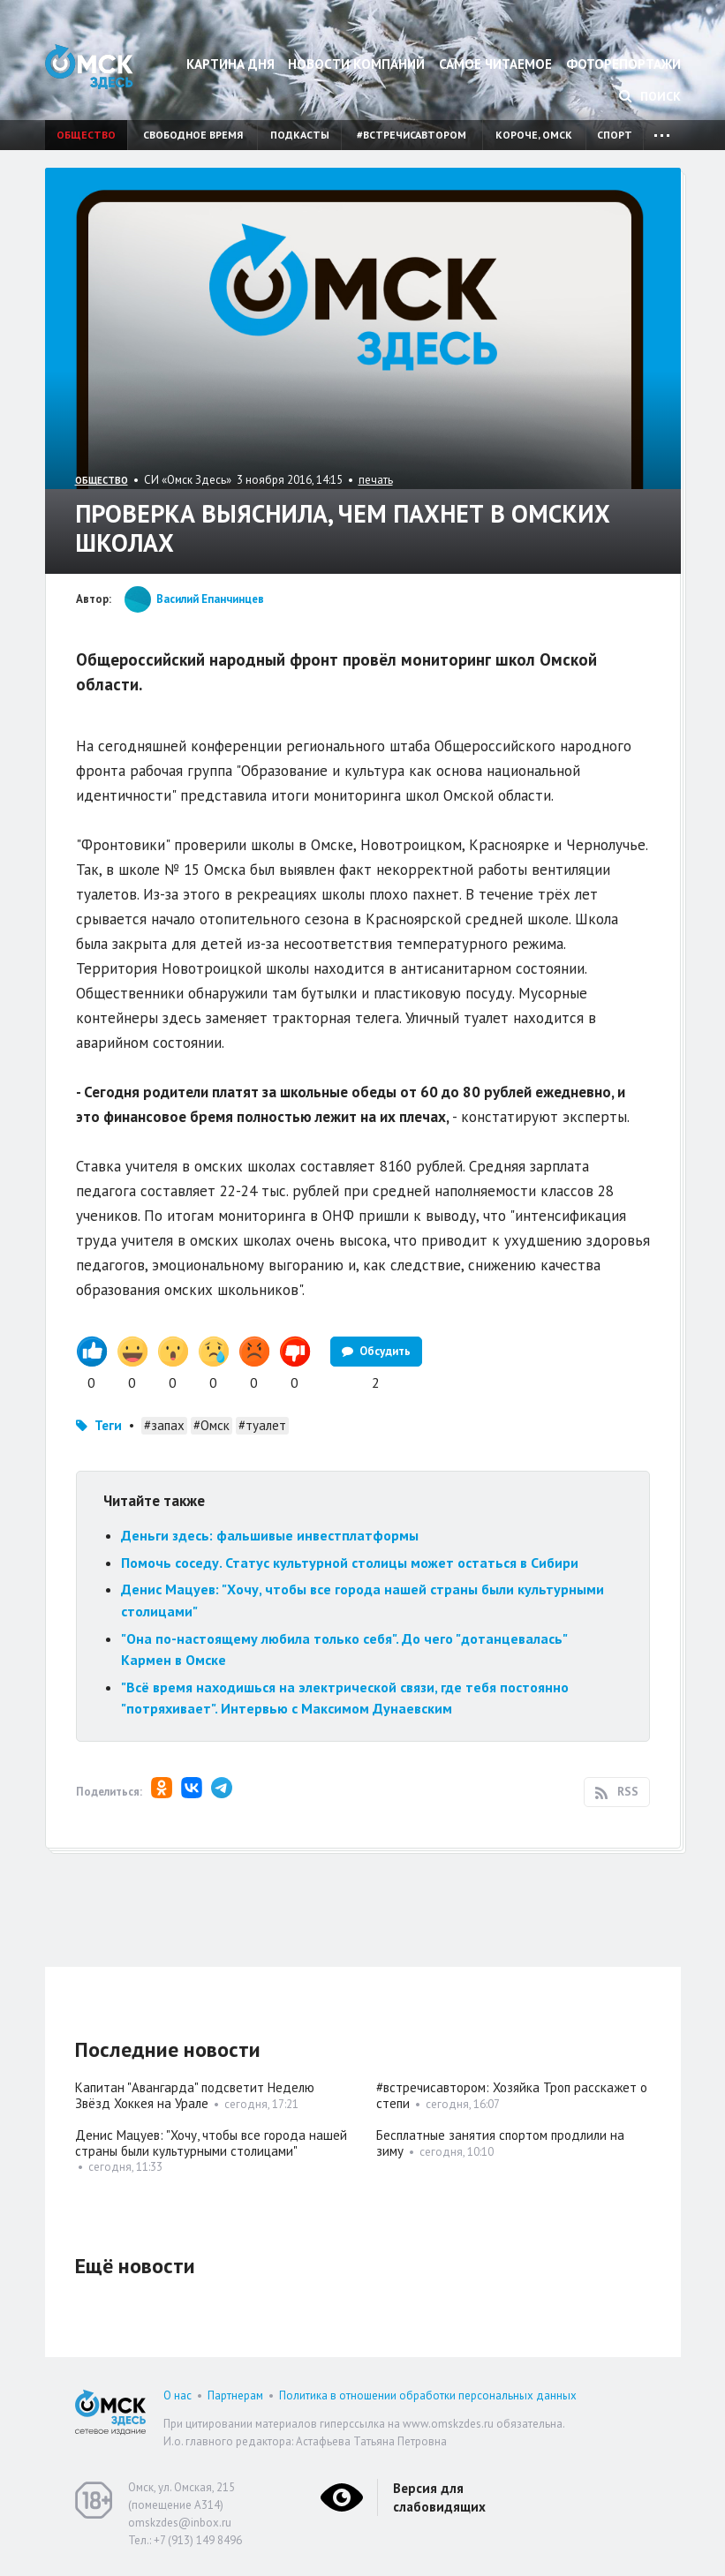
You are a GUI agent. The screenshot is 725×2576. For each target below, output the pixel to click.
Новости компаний (356, 64)
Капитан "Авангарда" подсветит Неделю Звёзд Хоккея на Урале (194, 2095)
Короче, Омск (533, 134)
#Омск (211, 1425)
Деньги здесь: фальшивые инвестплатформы (270, 1535)
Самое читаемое (495, 64)
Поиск (650, 96)
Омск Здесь (89, 66)
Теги (108, 1425)
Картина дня (230, 64)
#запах (164, 1425)
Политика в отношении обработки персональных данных (428, 2395)
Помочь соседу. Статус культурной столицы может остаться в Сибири (351, 1562)
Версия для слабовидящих (439, 2497)
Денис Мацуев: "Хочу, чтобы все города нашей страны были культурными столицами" (211, 2143)
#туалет (262, 1425)
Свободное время (193, 134)
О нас (177, 2395)
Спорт (614, 134)
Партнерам (235, 2395)
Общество (86, 134)
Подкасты (299, 134)
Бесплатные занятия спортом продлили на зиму (500, 2143)
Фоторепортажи (623, 64)
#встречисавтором (411, 134)
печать (376, 479)
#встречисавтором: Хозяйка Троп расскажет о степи (511, 2095)
